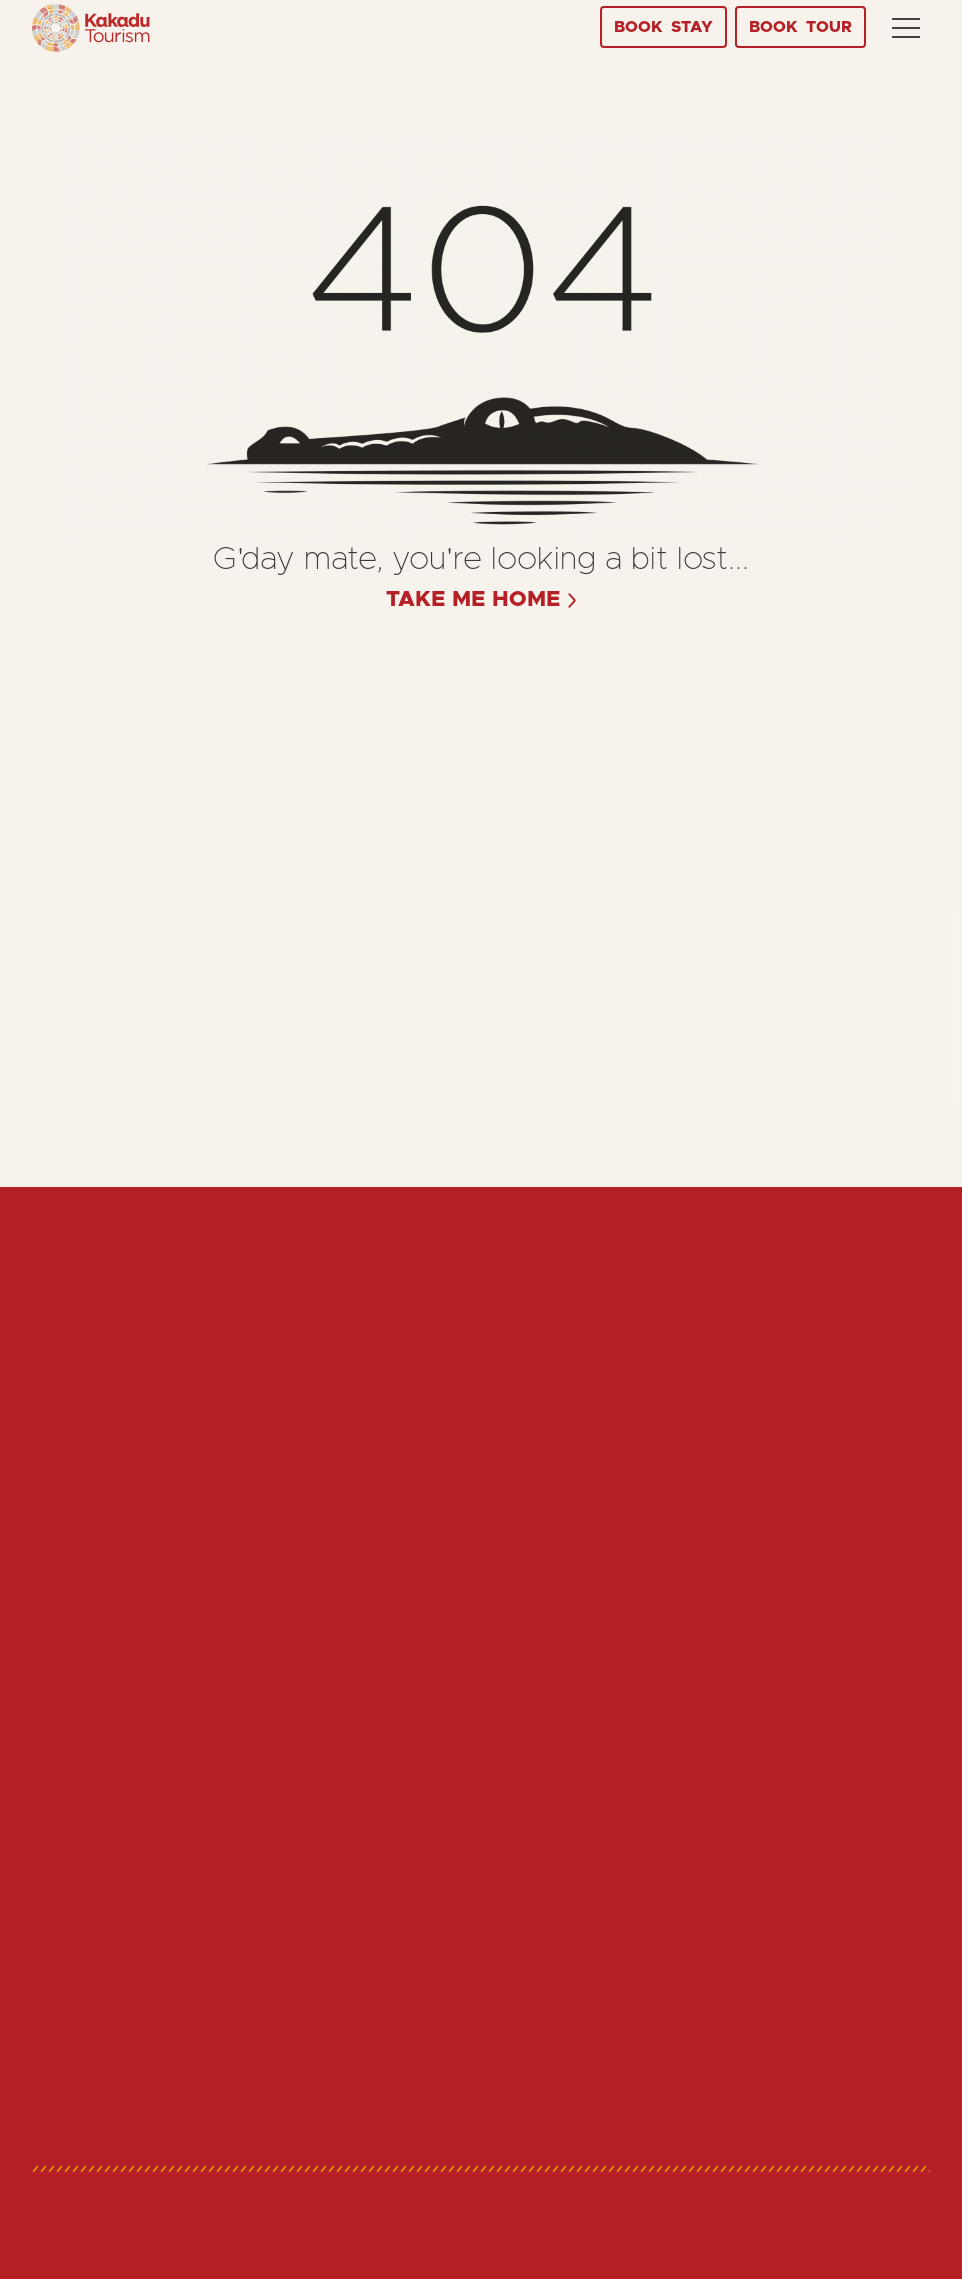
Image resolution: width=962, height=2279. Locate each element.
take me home (473, 600)
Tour (800, 27)
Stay (663, 27)
